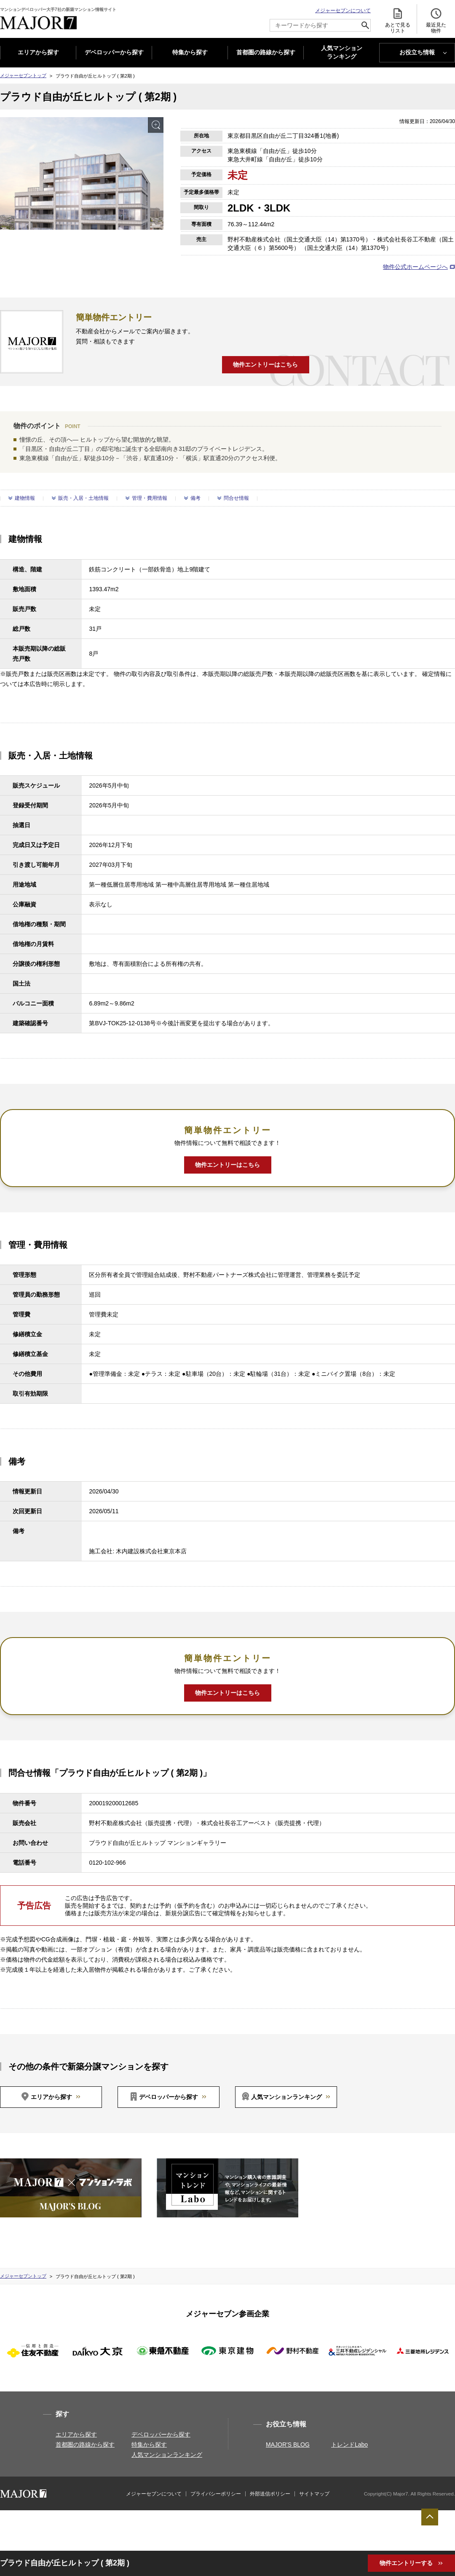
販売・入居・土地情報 (83, 498)
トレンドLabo (349, 2444)
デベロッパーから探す (114, 52)
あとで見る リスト (397, 20)
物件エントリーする (407, 2563)
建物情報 (25, 498)
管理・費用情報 (149, 498)
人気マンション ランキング (341, 52)
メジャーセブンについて (343, 10)
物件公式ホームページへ (415, 266)
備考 (195, 498)
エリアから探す (38, 52)
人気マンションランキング (286, 2097)
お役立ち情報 (417, 52)
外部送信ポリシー (270, 2494)
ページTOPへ (429, 2517)
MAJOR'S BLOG (288, 2444)
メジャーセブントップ (23, 75)
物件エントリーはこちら (265, 364)
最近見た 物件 (436, 20)
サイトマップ (314, 2494)
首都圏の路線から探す (265, 52)
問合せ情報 (236, 498)
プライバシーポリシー (215, 2494)
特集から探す (190, 52)
